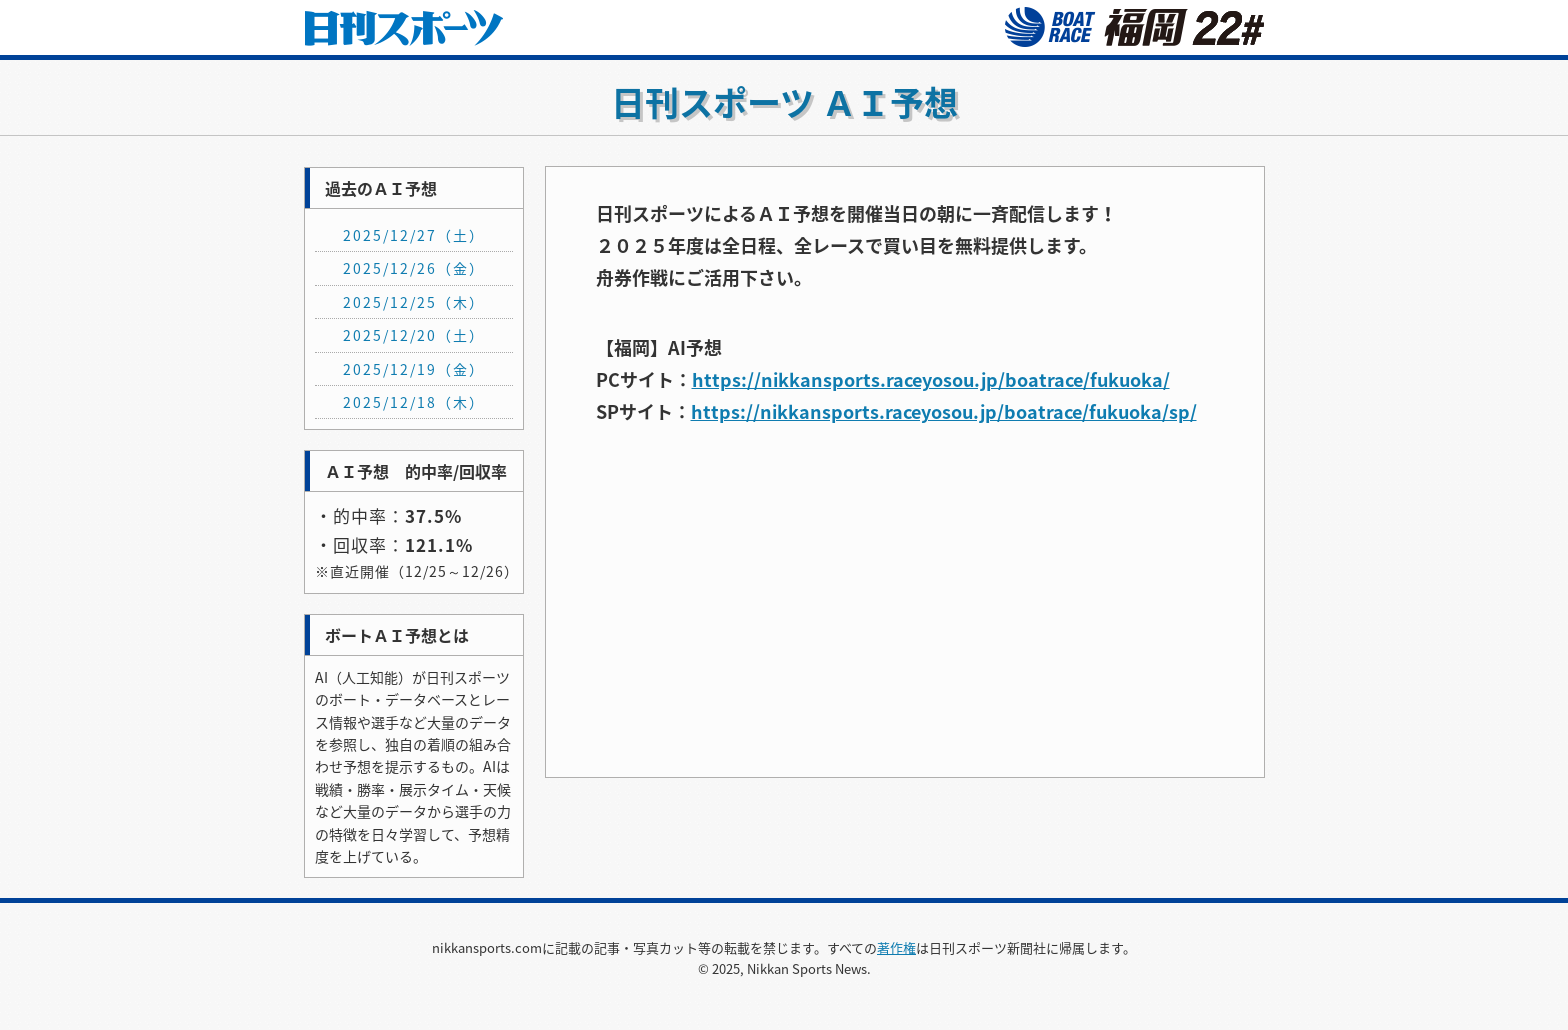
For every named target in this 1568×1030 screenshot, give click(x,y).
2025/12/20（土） (414, 335)
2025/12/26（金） (414, 268)
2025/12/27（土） (414, 235)
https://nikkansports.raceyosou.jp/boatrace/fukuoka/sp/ (944, 411)
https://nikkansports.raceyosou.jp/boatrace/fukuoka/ (931, 379)
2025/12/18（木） (414, 402)
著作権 (896, 947)
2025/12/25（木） (414, 302)
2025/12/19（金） (414, 369)
